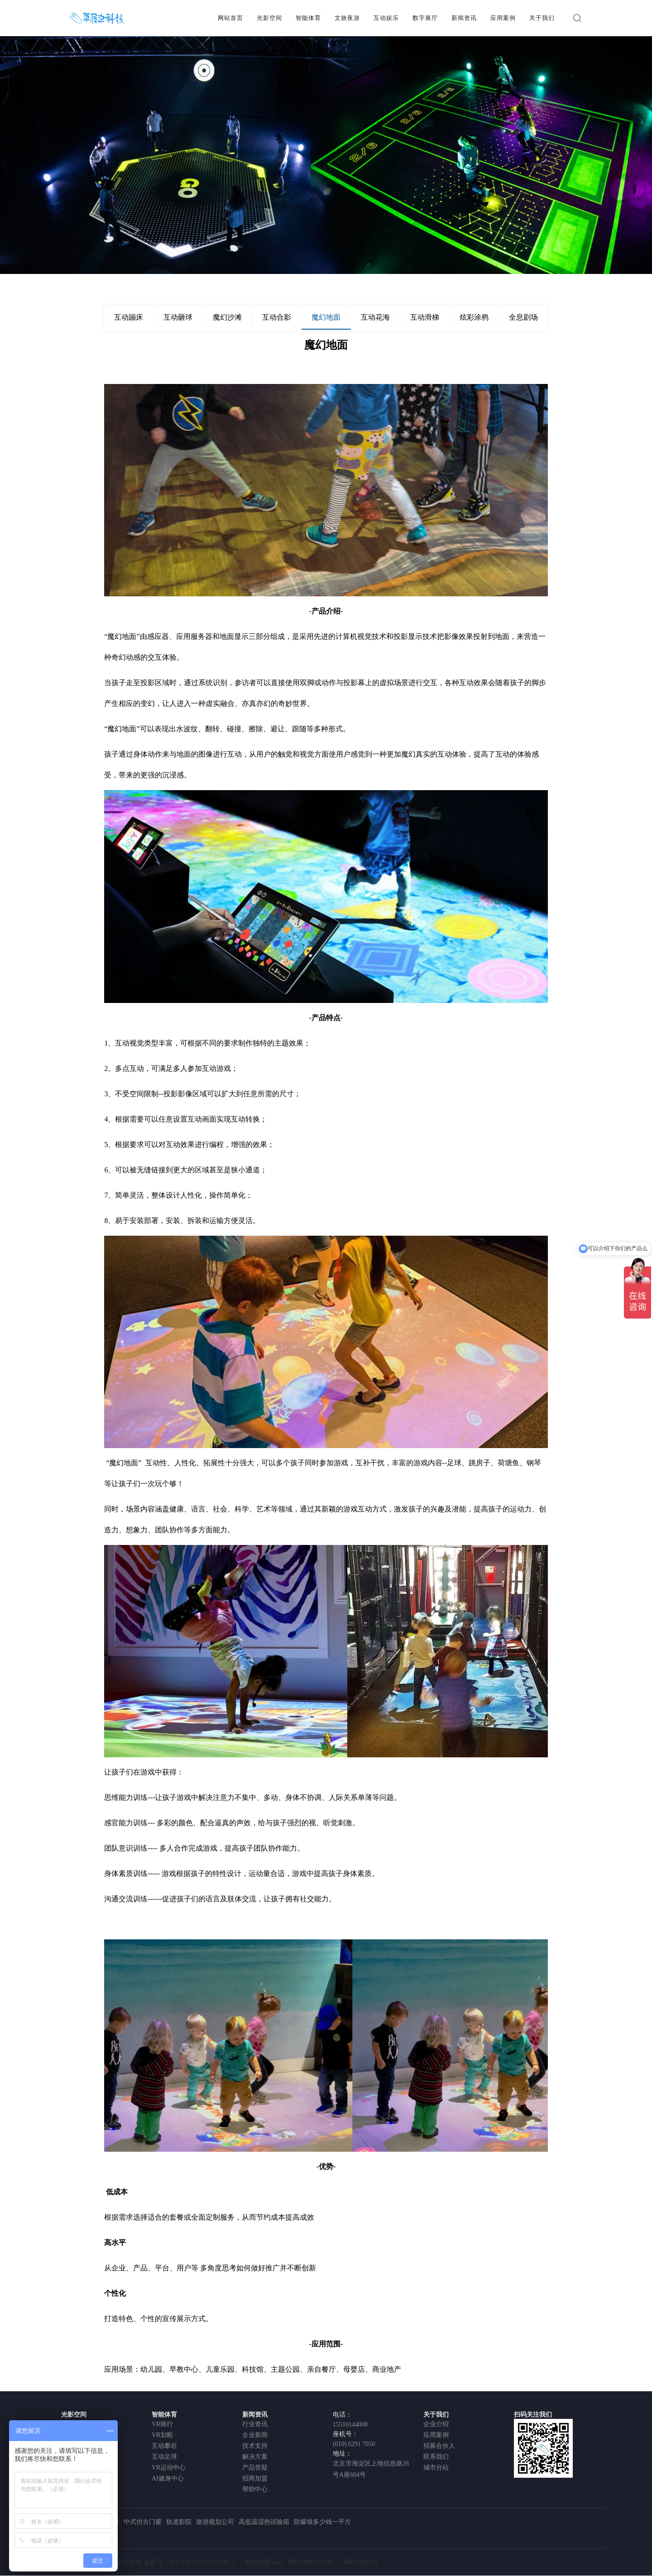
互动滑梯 (424, 317)
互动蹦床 (128, 317)
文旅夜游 (347, 17)
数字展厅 (425, 17)
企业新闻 (255, 2435)
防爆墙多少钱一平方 (322, 2521)
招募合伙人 (439, 2445)
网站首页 (230, 17)
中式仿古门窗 (143, 2521)
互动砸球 (177, 317)
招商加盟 (255, 2478)
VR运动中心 (169, 2467)
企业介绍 (436, 2424)
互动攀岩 (164, 2445)
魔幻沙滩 (227, 317)
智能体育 (308, 17)
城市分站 (436, 2467)
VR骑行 (162, 2424)
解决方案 (255, 2456)
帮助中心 (255, 2489)
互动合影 (276, 317)
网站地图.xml (263, 2562)
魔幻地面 (326, 317)
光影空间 (269, 17)
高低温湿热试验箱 (264, 2521)
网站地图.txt (360, 2562)
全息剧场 (523, 317)
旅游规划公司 (215, 2521)
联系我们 (436, 2456)
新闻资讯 (464, 17)
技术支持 (255, 2445)
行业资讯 (255, 2424)
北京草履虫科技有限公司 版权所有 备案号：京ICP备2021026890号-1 (140, 2562)
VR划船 (162, 2435)
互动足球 (164, 2456)
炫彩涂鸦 (474, 317)
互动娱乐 (386, 17)
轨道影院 (179, 2521)
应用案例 (503, 17)
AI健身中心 (168, 2478)
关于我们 (542, 17)
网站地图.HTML (310, 2562)
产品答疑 (255, 2467)
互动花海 (375, 317)
